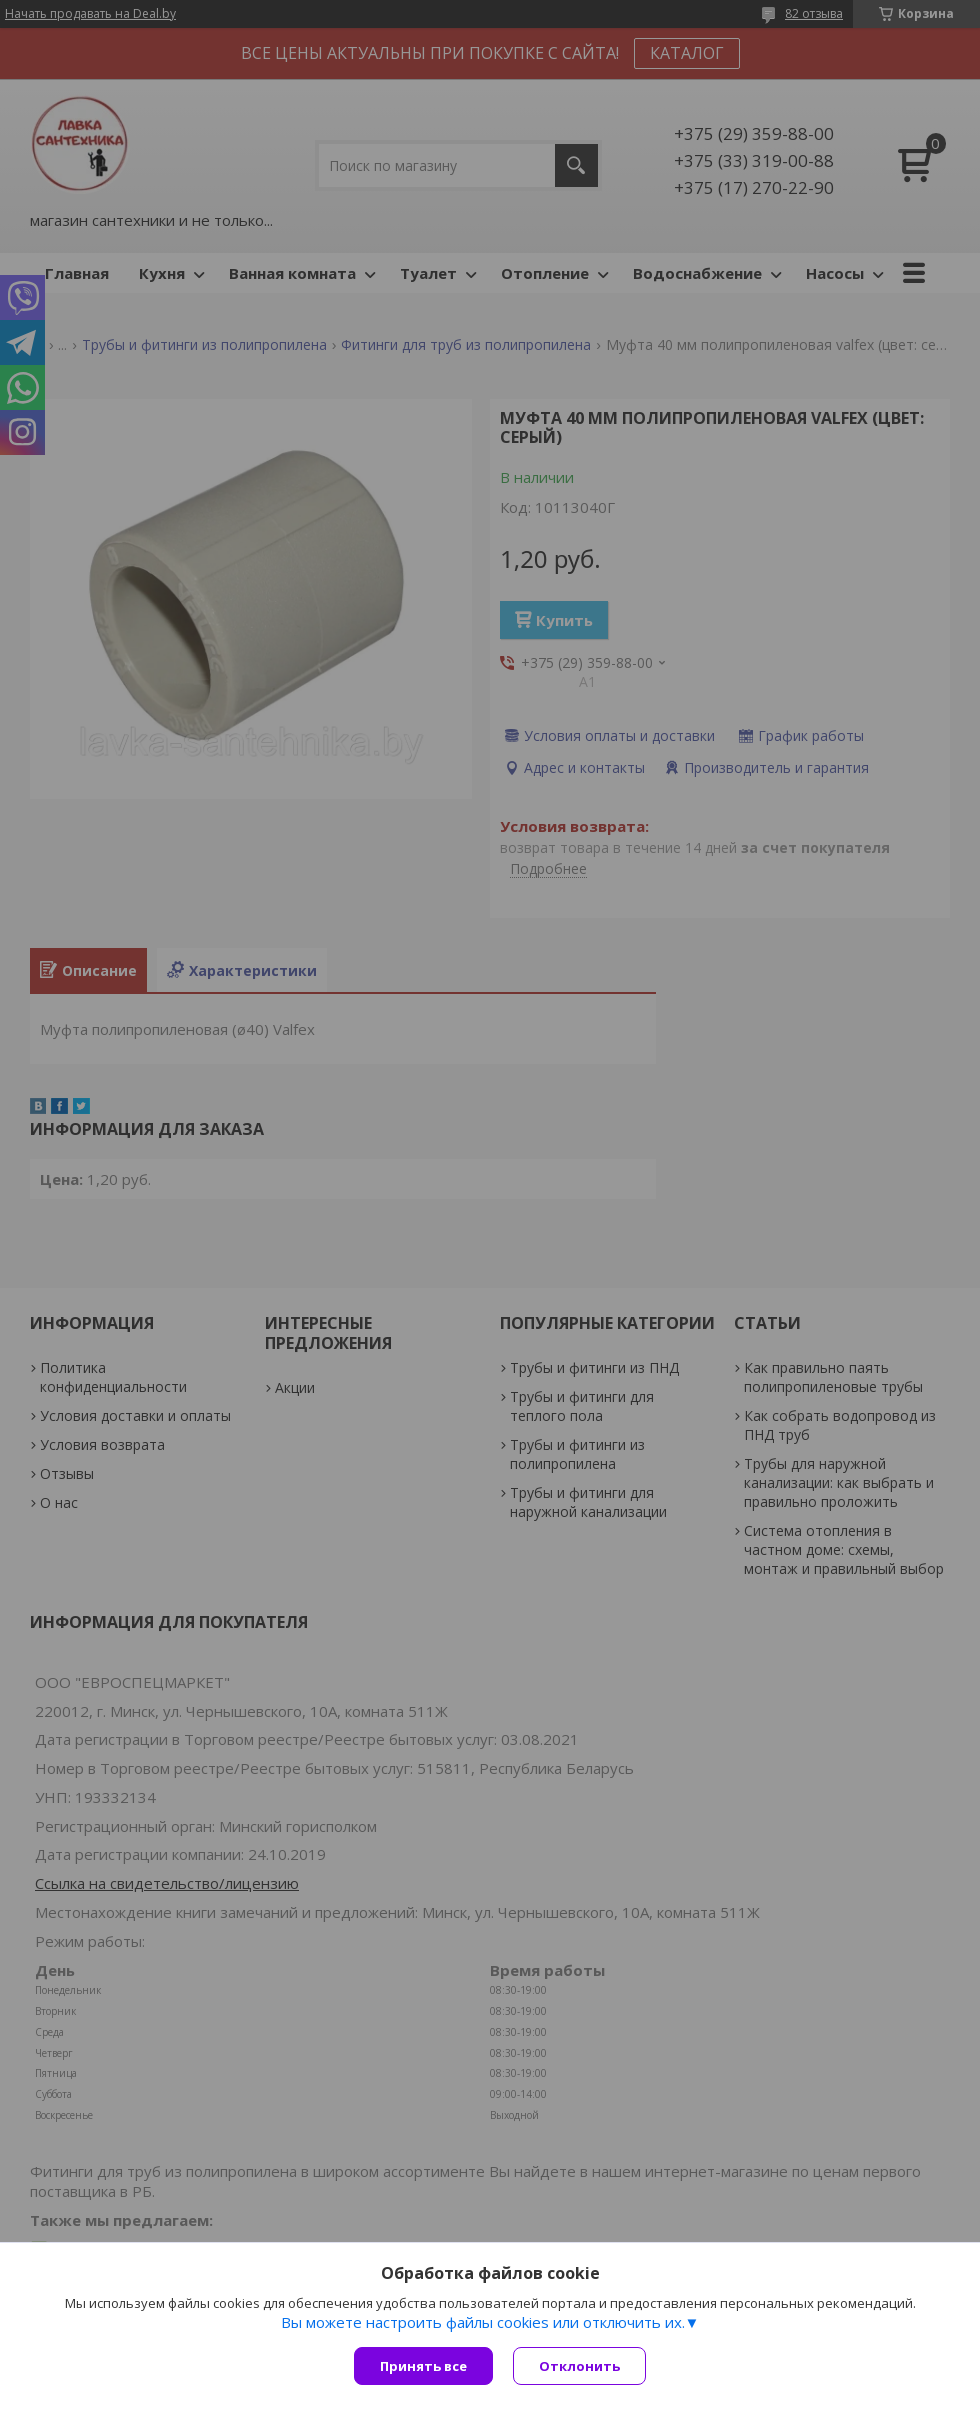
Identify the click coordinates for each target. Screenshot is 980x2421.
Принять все (423, 2366)
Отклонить (579, 2366)
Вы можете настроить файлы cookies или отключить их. (483, 2322)
